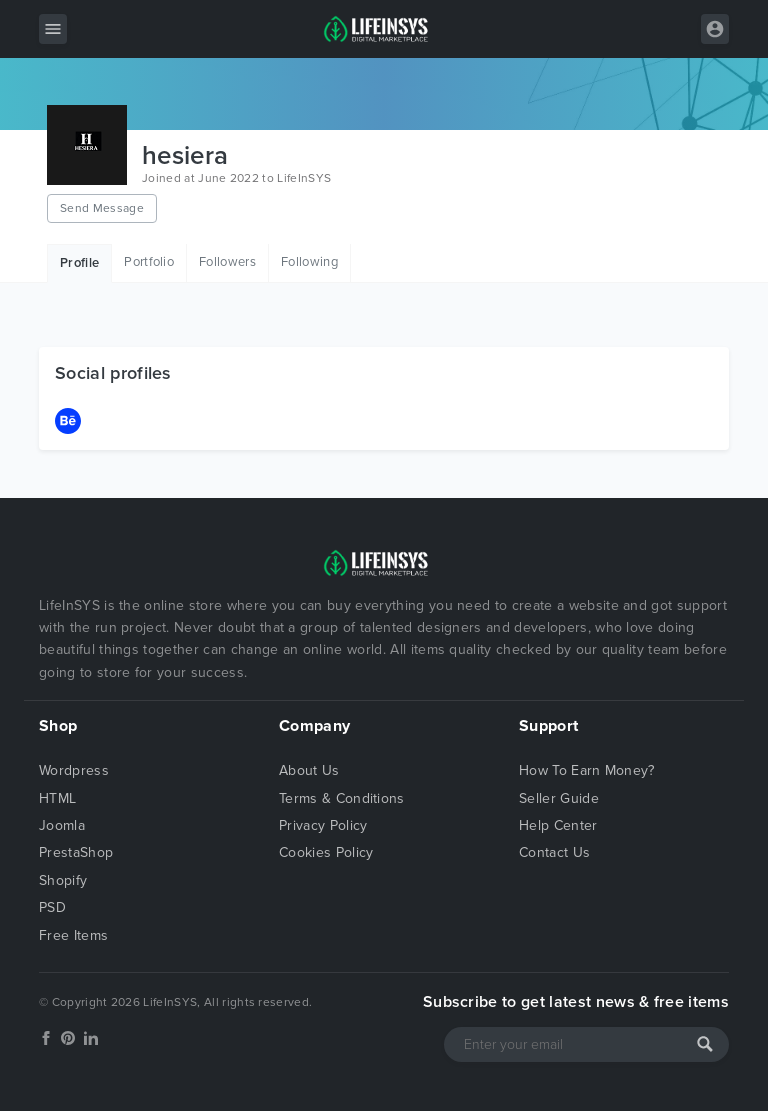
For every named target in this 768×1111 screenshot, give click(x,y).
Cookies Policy (326, 852)
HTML (57, 798)
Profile (79, 263)
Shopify (63, 880)
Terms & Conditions (342, 798)
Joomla (62, 825)
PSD (52, 907)
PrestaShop (76, 852)
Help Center (558, 825)
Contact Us (554, 852)
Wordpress (74, 770)
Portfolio (149, 262)
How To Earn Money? (587, 770)
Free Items (73, 935)
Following (309, 262)
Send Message (102, 208)
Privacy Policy (323, 825)
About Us (309, 770)
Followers (227, 262)
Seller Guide (559, 798)
